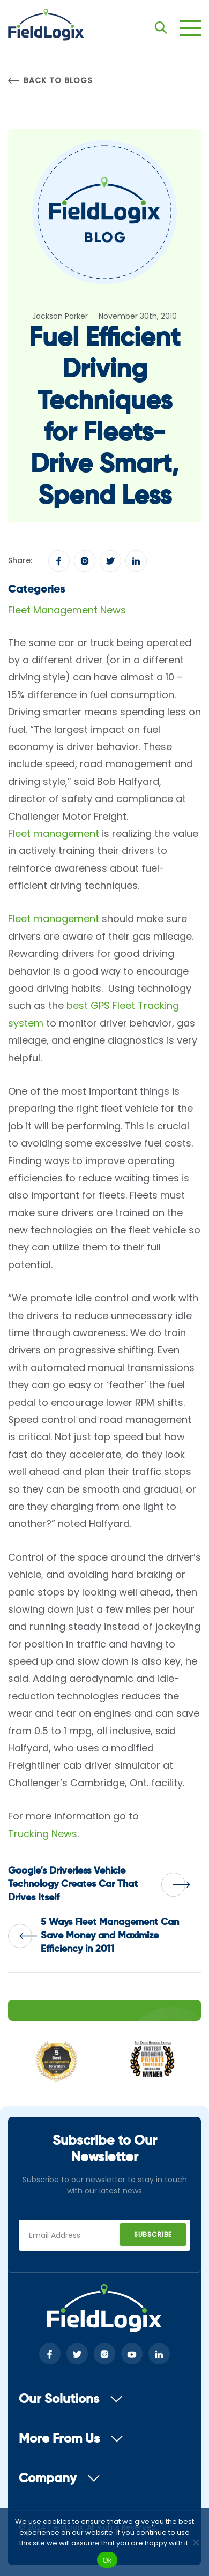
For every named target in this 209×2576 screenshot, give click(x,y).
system (25, 1023)
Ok (106, 2560)
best (77, 1005)
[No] (195, 2542)
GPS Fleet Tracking (135, 1005)
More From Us (71, 2438)
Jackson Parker (60, 316)
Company (59, 2478)
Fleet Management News (67, 610)
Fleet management (53, 833)
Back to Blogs (50, 80)
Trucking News (42, 1833)
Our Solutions (71, 2399)
